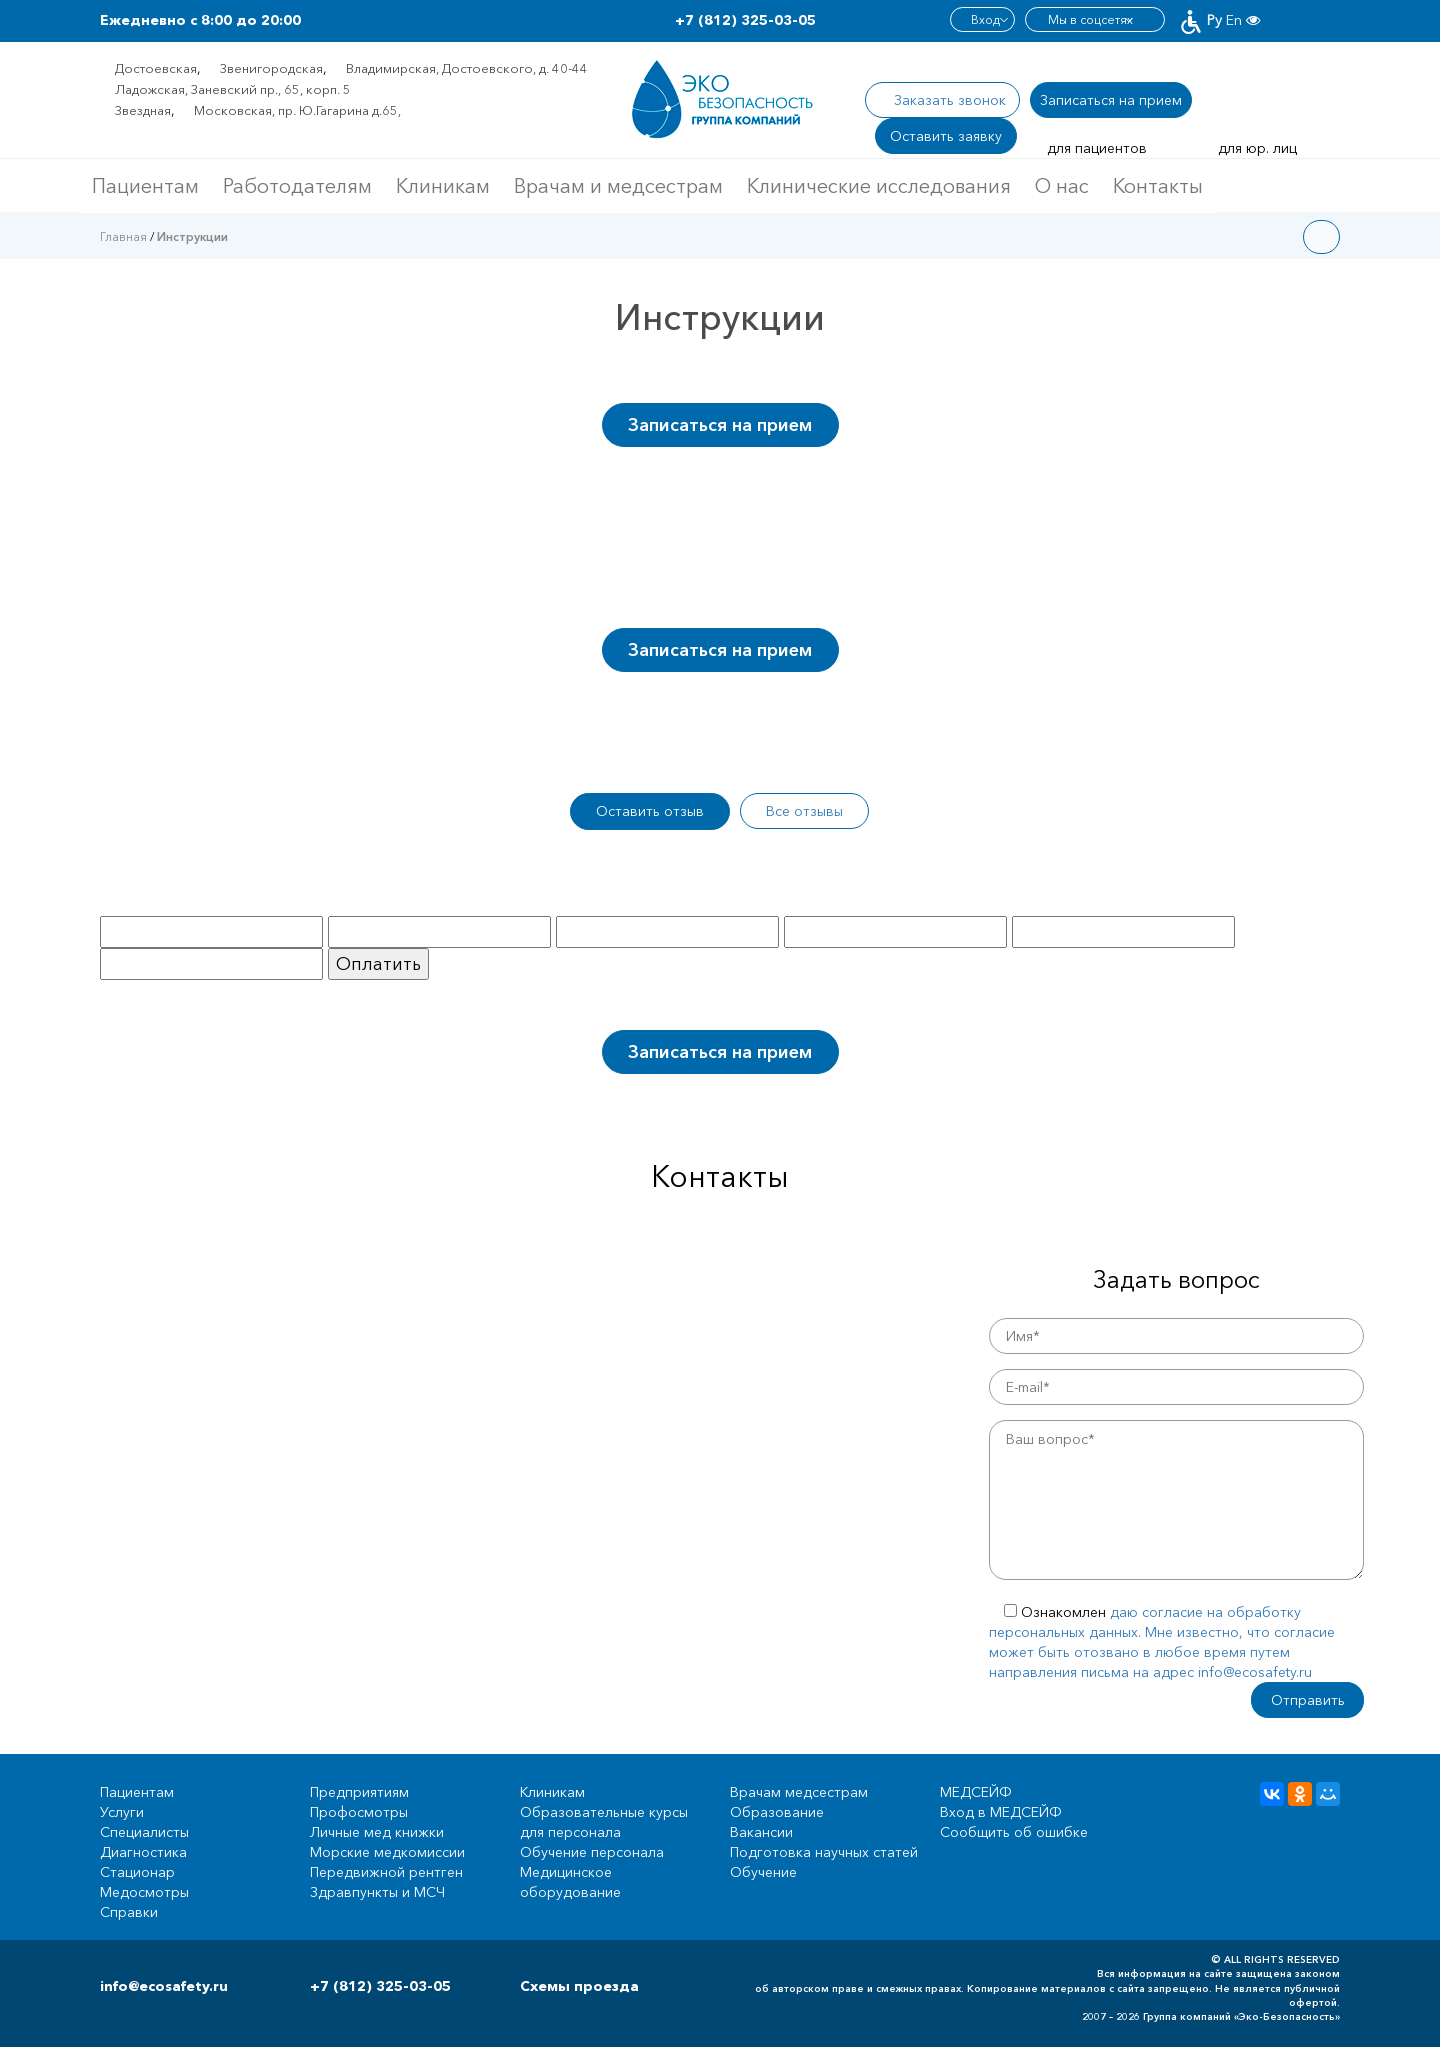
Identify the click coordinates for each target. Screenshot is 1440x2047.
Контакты (1158, 186)
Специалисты (144, 1832)
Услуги (122, 1812)
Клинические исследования (879, 186)
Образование (777, 1812)
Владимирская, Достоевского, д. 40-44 (467, 68)
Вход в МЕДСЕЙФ (1001, 1812)
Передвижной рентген (386, 1872)
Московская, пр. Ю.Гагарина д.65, (297, 110)
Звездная (143, 110)
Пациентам (145, 186)
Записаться (1111, 100)
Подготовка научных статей (824, 1852)
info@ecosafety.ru (164, 1986)
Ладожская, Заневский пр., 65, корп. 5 (233, 89)
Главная (123, 236)
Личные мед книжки (377, 1832)
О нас (1062, 186)
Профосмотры (359, 1812)
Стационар (137, 1872)
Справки (129, 1912)
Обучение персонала (592, 1852)
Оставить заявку (946, 136)
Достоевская (156, 68)
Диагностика (143, 1852)
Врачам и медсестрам (618, 186)
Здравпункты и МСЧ (377, 1892)
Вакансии (761, 1832)
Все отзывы (804, 811)
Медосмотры (144, 1892)
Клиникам (443, 186)
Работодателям (297, 186)
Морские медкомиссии (387, 1852)
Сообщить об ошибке (1014, 1832)
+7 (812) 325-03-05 (745, 20)
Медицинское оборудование (570, 1882)
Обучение (763, 1872)
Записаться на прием (720, 425)
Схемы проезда (579, 1986)
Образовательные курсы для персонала (604, 1822)
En (1234, 20)
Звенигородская (271, 68)
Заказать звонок (950, 100)
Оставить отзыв (650, 811)
